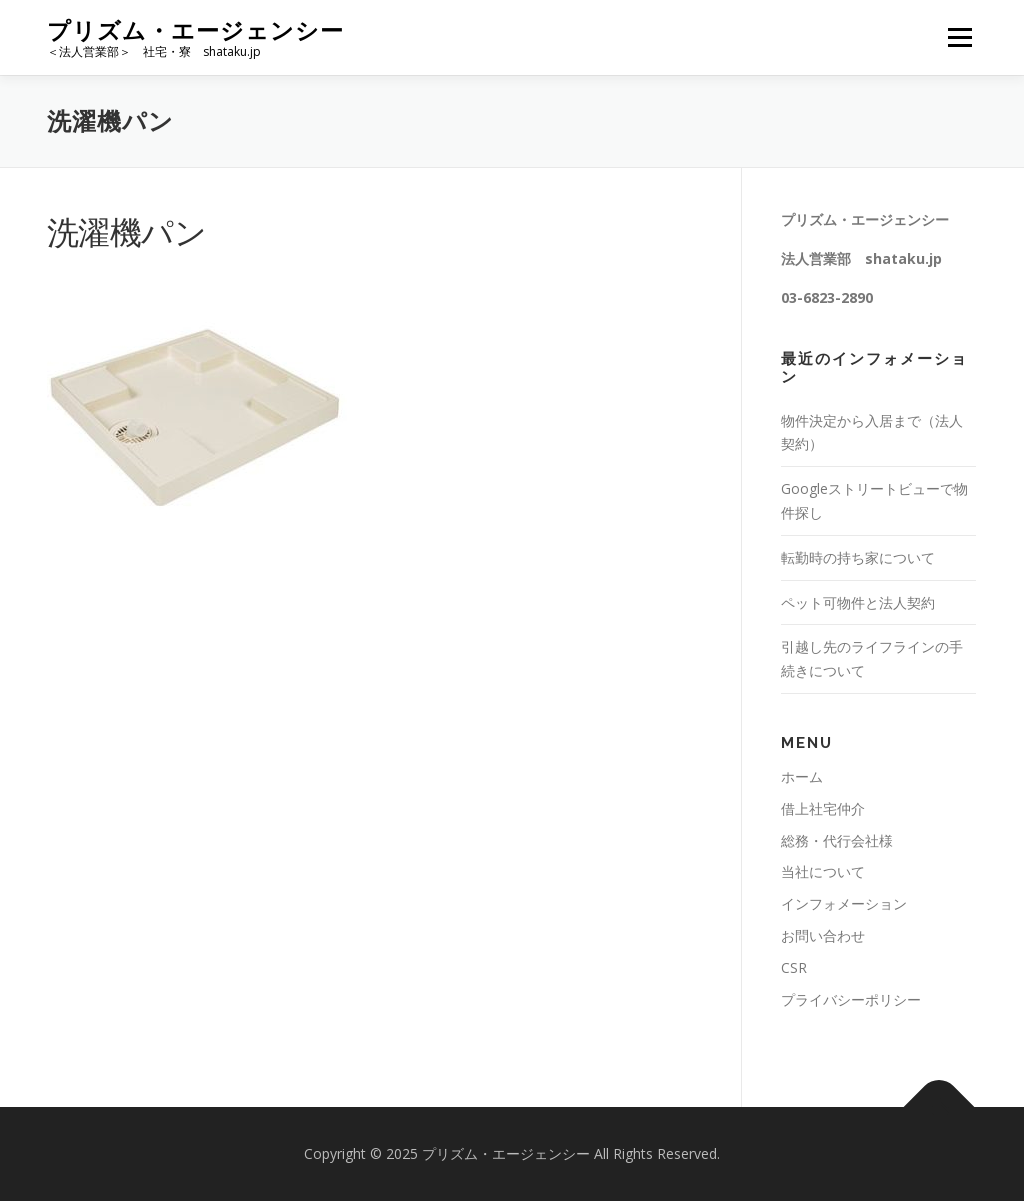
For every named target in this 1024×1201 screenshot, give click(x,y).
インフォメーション (844, 903)
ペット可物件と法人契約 (858, 602)
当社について (823, 871)
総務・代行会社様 (837, 840)
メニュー (959, 37)
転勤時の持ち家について (858, 557)
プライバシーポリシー (851, 999)
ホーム (802, 776)
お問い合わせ (823, 935)
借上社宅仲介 (823, 808)
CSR (794, 967)
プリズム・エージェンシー (195, 30)
